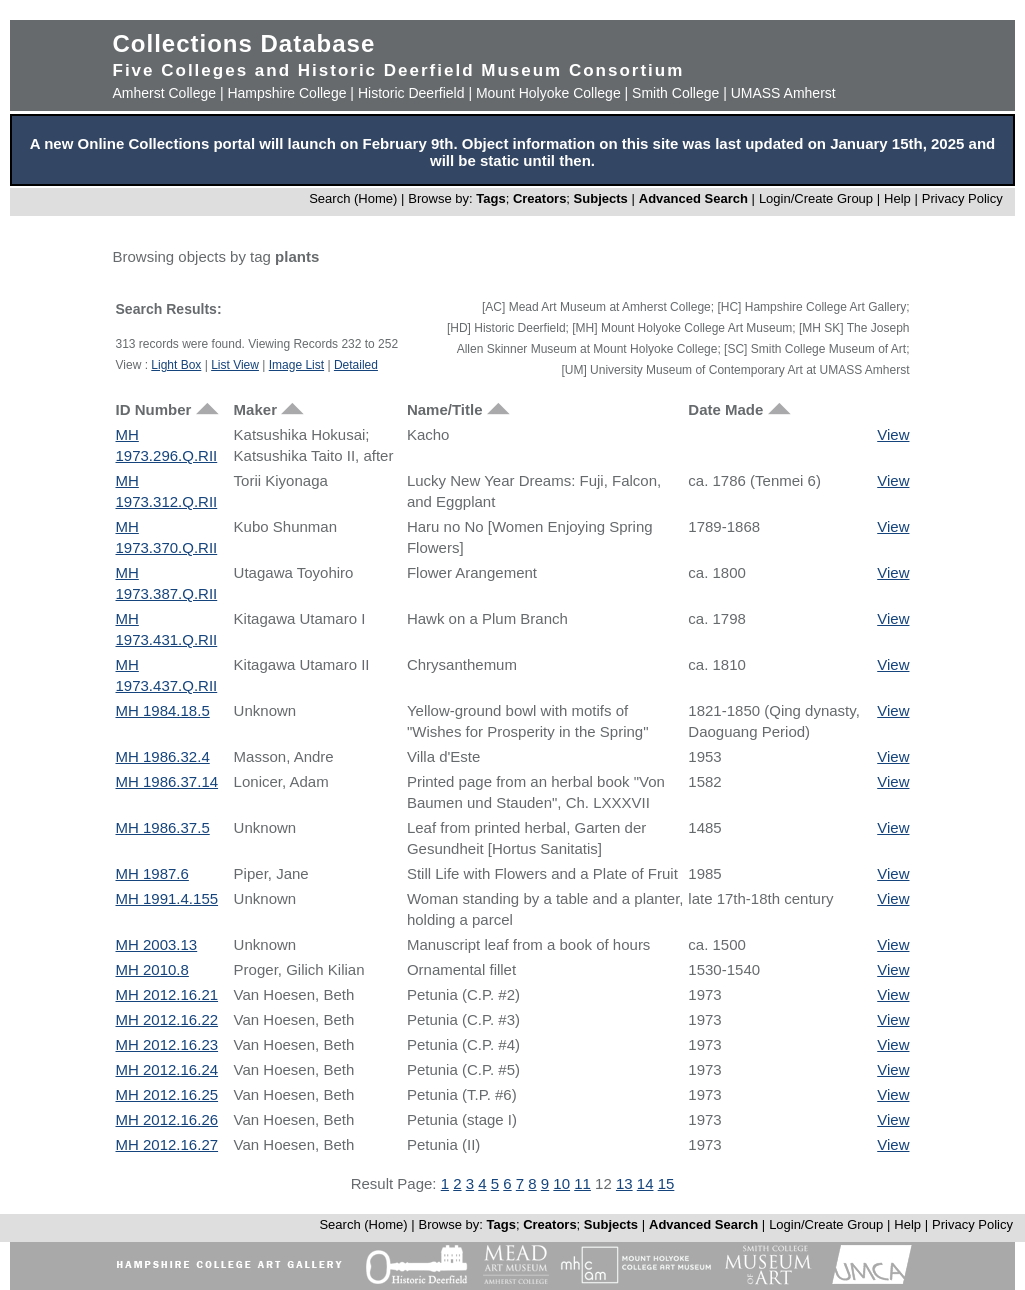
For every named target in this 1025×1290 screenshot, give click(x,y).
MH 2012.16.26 (167, 1119)
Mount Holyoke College (548, 93)
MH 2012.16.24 (167, 1069)
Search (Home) (353, 198)
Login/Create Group (818, 198)
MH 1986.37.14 (167, 781)
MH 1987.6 (152, 873)
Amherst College (165, 93)
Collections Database (244, 43)
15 (666, 1183)
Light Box (176, 365)
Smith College (675, 93)
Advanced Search (693, 198)
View (893, 434)
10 (561, 1183)
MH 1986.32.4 (163, 756)
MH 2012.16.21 (167, 994)
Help (897, 198)
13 (624, 1183)
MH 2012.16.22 (167, 1019)
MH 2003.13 (157, 944)
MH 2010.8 (152, 969)
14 (645, 1183)
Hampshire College (286, 93)
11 (582, 1183)
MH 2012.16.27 (167, 1144)
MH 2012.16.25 (167, 1094)
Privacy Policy (962, 198)
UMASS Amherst (783, 93)
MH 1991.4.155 (167, 898)
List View (235, 365)
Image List (296, 365)
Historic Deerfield (411, 93)
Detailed (356, 365)
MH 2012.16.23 (167, 1044)
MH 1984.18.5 (163, 710)
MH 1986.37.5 (163, 827)
